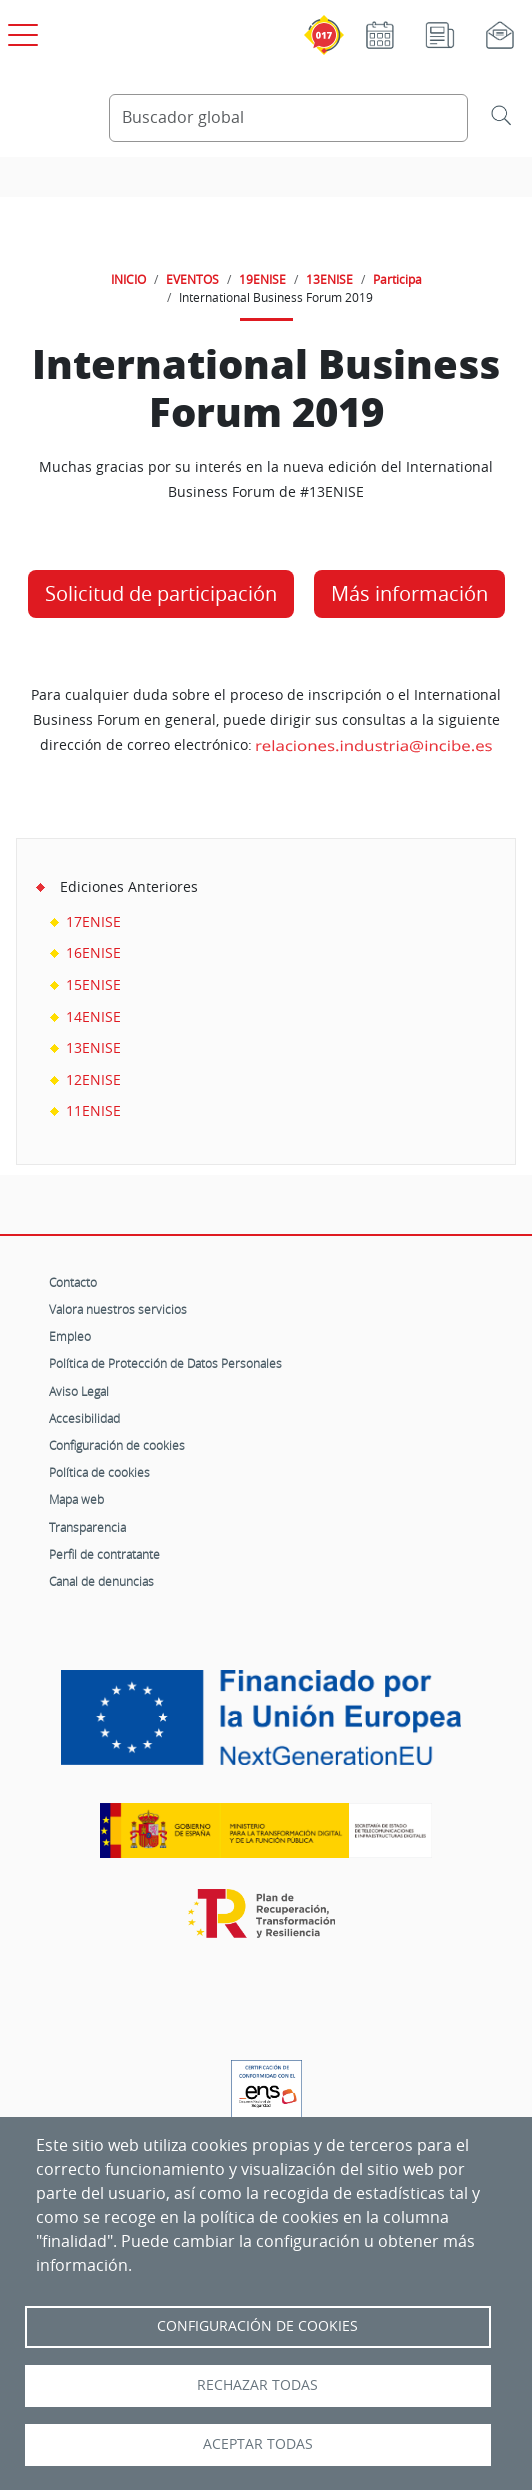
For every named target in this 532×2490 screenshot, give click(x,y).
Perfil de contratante (104, 1554)
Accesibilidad (84, 1418)
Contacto (73, 1282)
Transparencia (87, 1527)
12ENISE (93, 1079)
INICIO (128, 279)
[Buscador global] (288, 118)
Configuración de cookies (117, 1445)
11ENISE (93, 1110)
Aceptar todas (258, 2444)
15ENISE (93, 984)
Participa (397, 279)
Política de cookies (99, 1472)
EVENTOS (192, 279)
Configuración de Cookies (257, 2326)
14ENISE (93, 1016)
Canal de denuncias (101, 1581)
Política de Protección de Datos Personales (165, 1363)
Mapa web (76, 1499)
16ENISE (93, 952)
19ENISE (262, 279)
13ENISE (329, 279)
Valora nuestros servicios (118, 1309)
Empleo (70, 1336)
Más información (409, 593)
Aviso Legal (79, 1391)
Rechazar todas (257, 2385)
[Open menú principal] (20, 31)
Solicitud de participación (161, 593)
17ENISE (93, 921)
